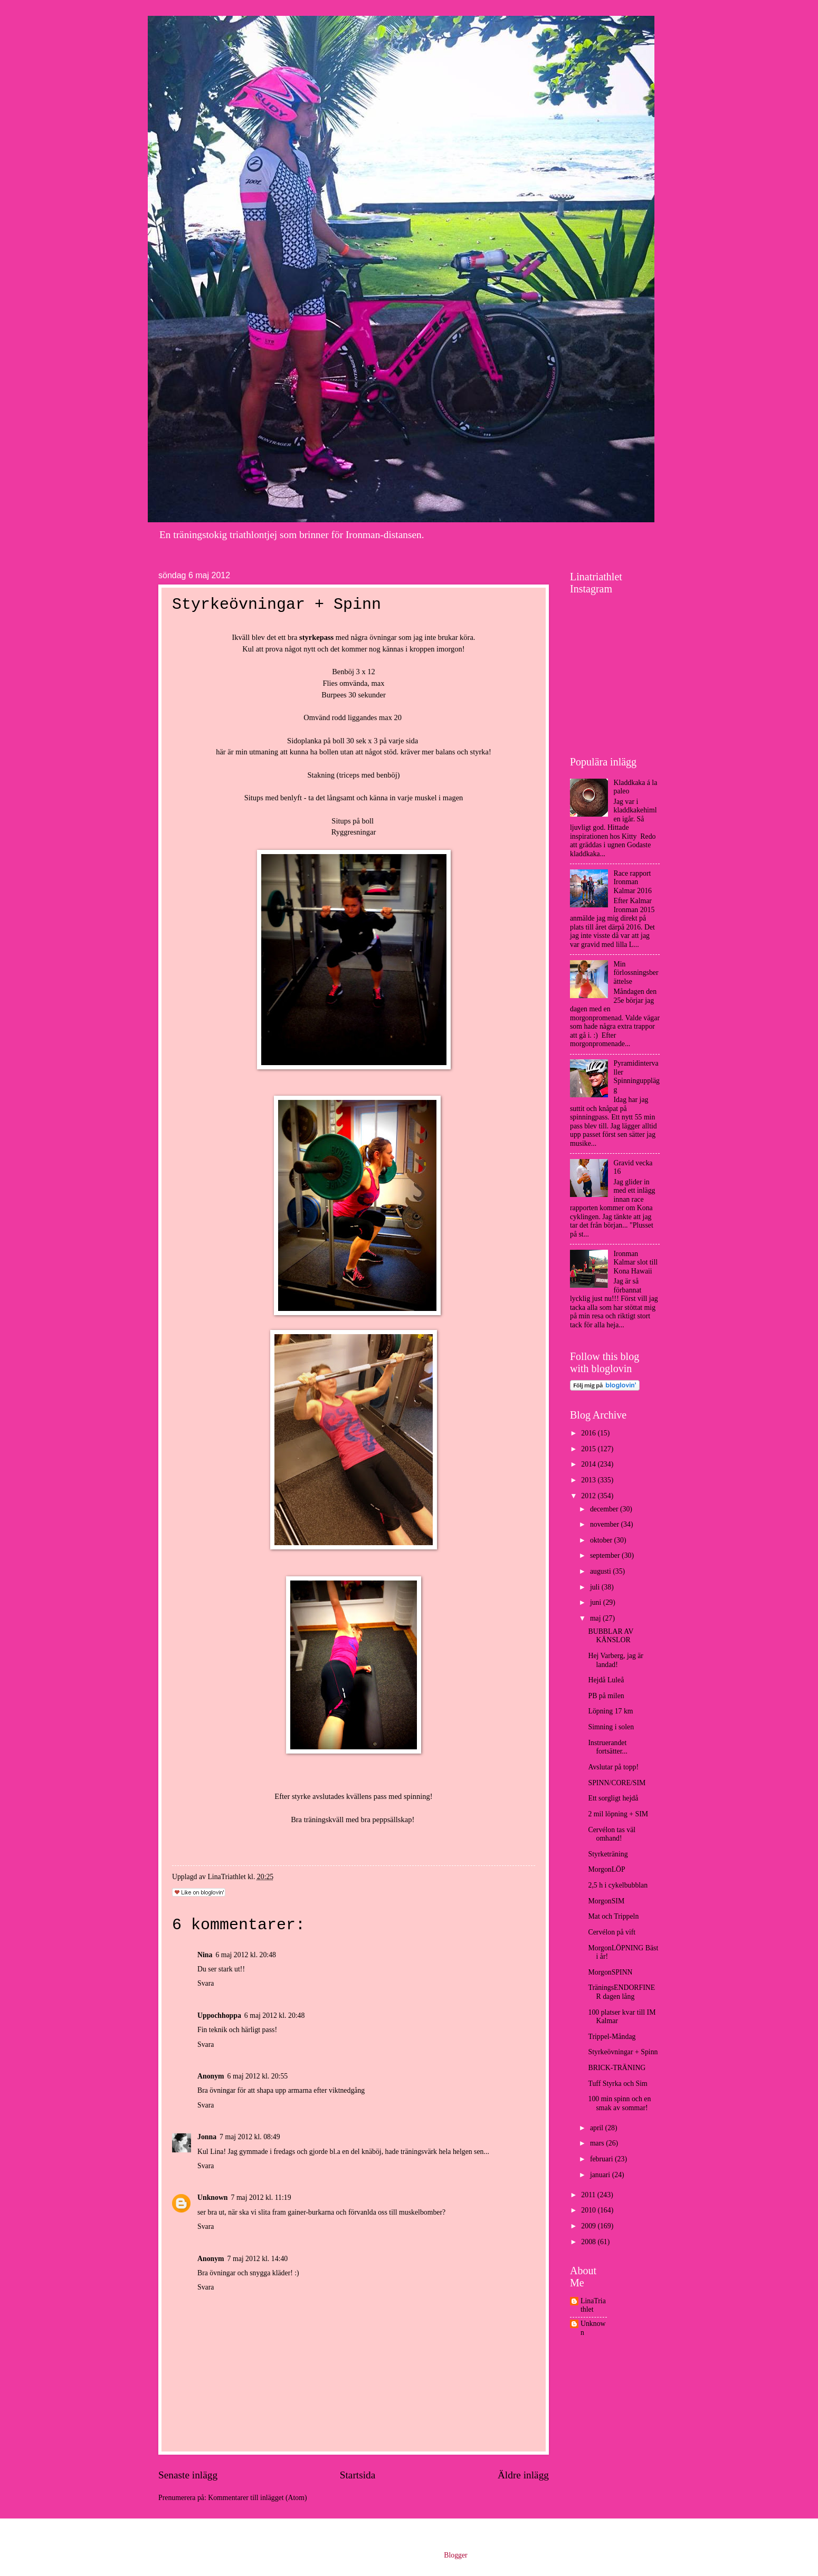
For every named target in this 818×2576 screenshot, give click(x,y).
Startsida (358, 2475)
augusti (601, 1571)
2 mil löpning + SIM (618, 1814)
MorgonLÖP (606, 1869)
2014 (589, 1464)
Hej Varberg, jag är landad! (615, 1660)
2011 (589, 2195)
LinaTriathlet (593, 2305)
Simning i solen (611, 1727)
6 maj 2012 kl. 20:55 (257, 2076)
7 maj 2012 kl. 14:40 (257, 2259)
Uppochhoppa (219, 2015)
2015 (589, 1449)
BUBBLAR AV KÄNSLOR (610, 1635)
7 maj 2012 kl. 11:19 (261, 2197)
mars (598, 2143)
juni (596, 1602)
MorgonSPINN (610, 1972)
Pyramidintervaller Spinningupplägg (637, 1076)
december (605, 1509)
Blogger (455, 2555)
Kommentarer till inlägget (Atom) (257, 2498)
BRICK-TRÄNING (616, 2068)
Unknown (212, 2197)
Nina (204, 1955)
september (606, 1555)
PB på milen (606, 1696)
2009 (589, 2226)
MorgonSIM (606, 1901)
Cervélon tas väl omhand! (611, 1834)
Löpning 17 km (610, 1711)
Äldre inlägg (523, 2475)
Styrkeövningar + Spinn (623, 2052)
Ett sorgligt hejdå (613, 1798)
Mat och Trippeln (613, 1916)
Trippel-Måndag (611, 2037)
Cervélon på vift (611, 1932)
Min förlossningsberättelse (636, 972)
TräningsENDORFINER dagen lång (621, 1992)
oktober (602, 1540)
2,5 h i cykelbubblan (618, 1885)
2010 (589, 2210)
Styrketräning (607, 1854)
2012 (589, 1496)
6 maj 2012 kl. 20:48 (245, 1955)
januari (601, 2175)
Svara (205, 1983)
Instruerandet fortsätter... (607, 1747)
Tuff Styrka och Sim (617, 2083)
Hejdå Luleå (606, 1680)
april (597, 2128)
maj (596, 1618)
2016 (589, 1433)
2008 (589, 2242)
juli (596, 1587)
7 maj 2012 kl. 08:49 (250, 2137)
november (605, 1524)
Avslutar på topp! (613, 1767)
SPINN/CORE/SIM (616, 1783)
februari (602, 2159)
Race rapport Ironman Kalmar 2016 (633, 882)
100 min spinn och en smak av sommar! (619, 2103)
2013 (589, 1480)
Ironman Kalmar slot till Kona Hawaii (636, 1262)
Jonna (206, 2137)
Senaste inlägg (187, 2475)
